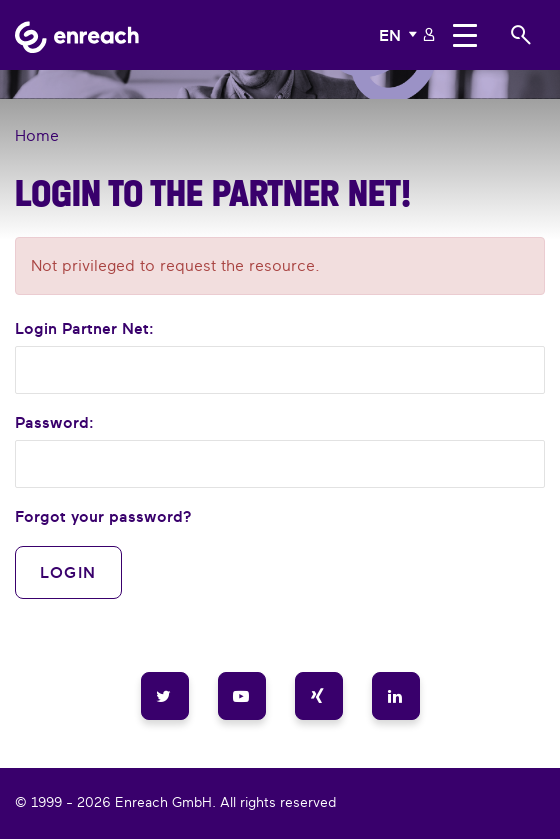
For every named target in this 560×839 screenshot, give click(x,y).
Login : (84, 328)
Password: (54, 422)
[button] (400, 35)
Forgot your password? (103, 516)
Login (68, 572)
